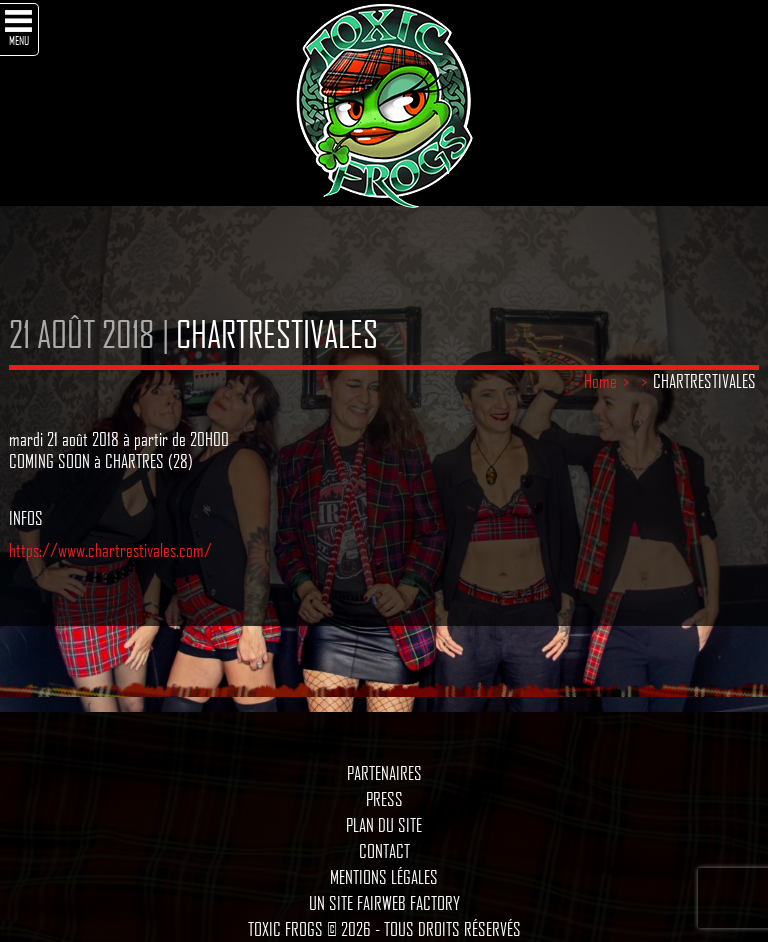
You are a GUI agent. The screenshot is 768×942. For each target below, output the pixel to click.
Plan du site (384, 825)
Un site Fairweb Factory (384, 903)
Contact (384, 851)
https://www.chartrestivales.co (101, 550)
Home (600, 381)
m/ (202, 550)
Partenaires (384, 773)
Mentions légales (384, 877)
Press (384, 799)
